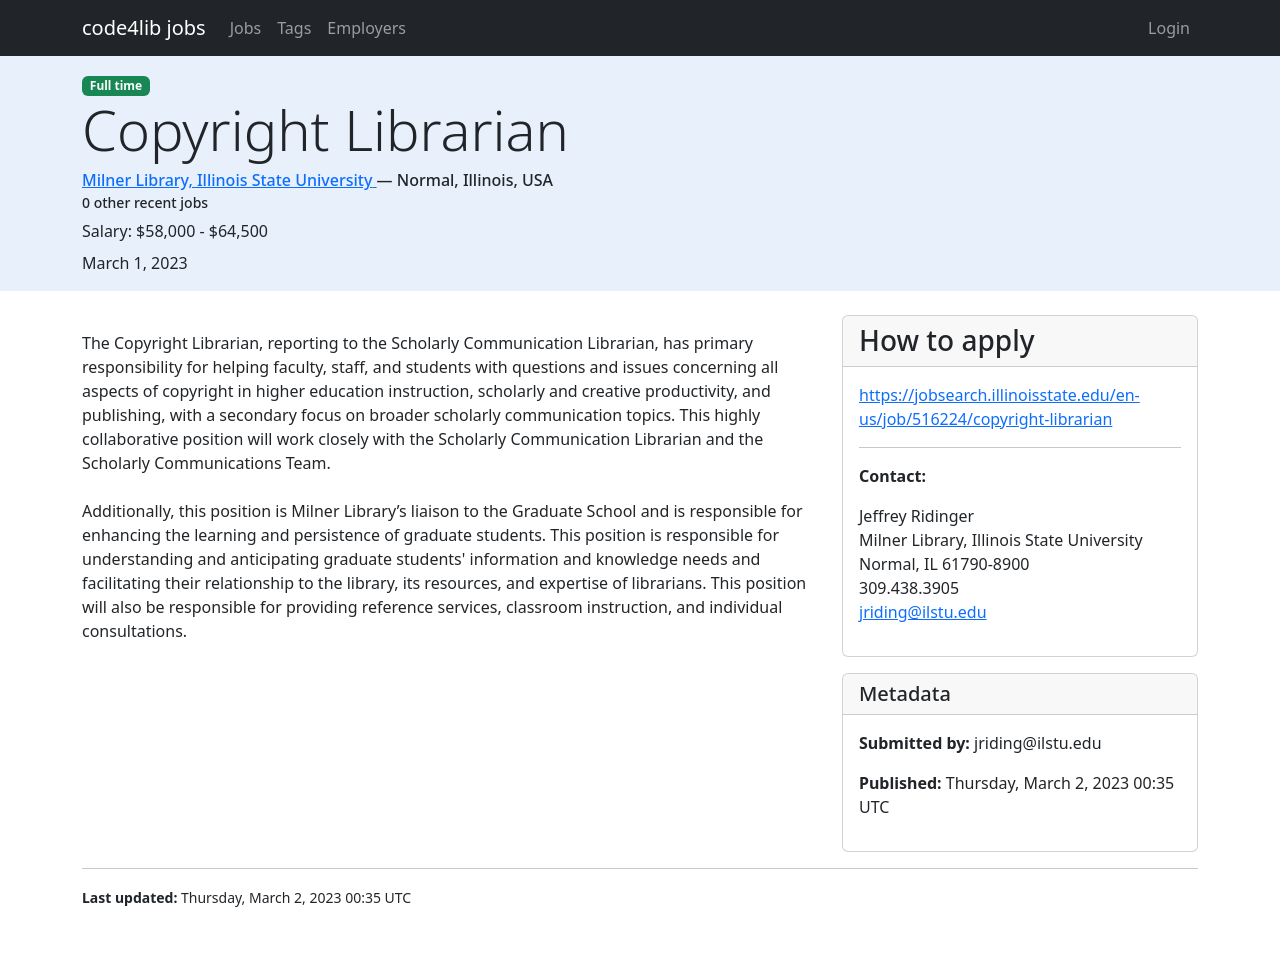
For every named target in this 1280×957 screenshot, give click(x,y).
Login (1169, 28)
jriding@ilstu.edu (923, 612)
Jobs (246, 28)
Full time (116, 85)
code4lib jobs (144, 27)
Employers (366, 28)
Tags (294, 28)
